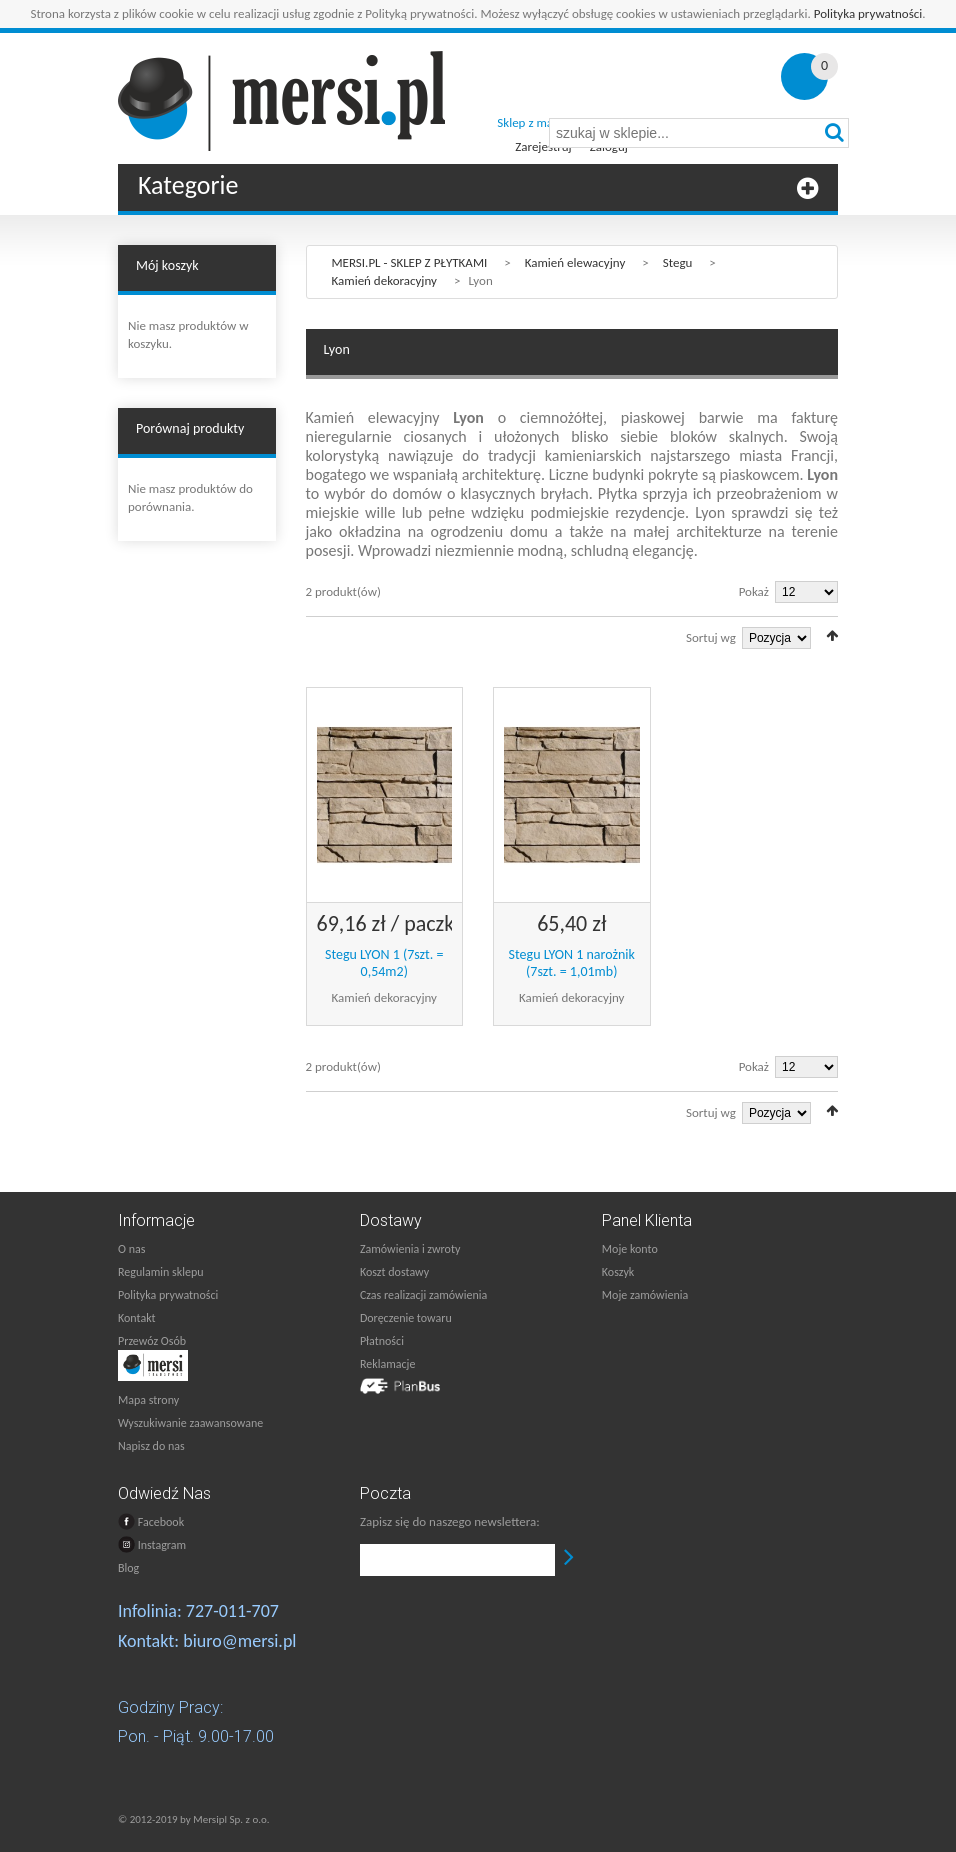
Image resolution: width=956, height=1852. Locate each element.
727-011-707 (232, 1611)
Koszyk (618, 1272)
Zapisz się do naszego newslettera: (450, 1521)
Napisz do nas (151, 1446)
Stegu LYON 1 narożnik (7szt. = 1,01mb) (572, 963)
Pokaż (754, 591)
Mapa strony (148, 1400)
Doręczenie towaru (406, 1318)
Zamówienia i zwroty (410, 1249)
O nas (131, 1249)
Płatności (382, 1341)
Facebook (151, 1521)
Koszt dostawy (394, 1272)
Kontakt (137, 1318)
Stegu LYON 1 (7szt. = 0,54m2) (384, 963)
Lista (341, 635)
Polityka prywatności (868, 13)
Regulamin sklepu (161, 1272)
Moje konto (630, 1249)
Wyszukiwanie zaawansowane (190, 1423)
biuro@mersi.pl (239, 1641)
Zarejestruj (543, 146)
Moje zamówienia (645, 1295)
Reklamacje (387, 1364)
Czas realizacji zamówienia (423, 1295)
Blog (128, 1568)
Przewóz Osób (152, 1341)
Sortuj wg (711, 637)
